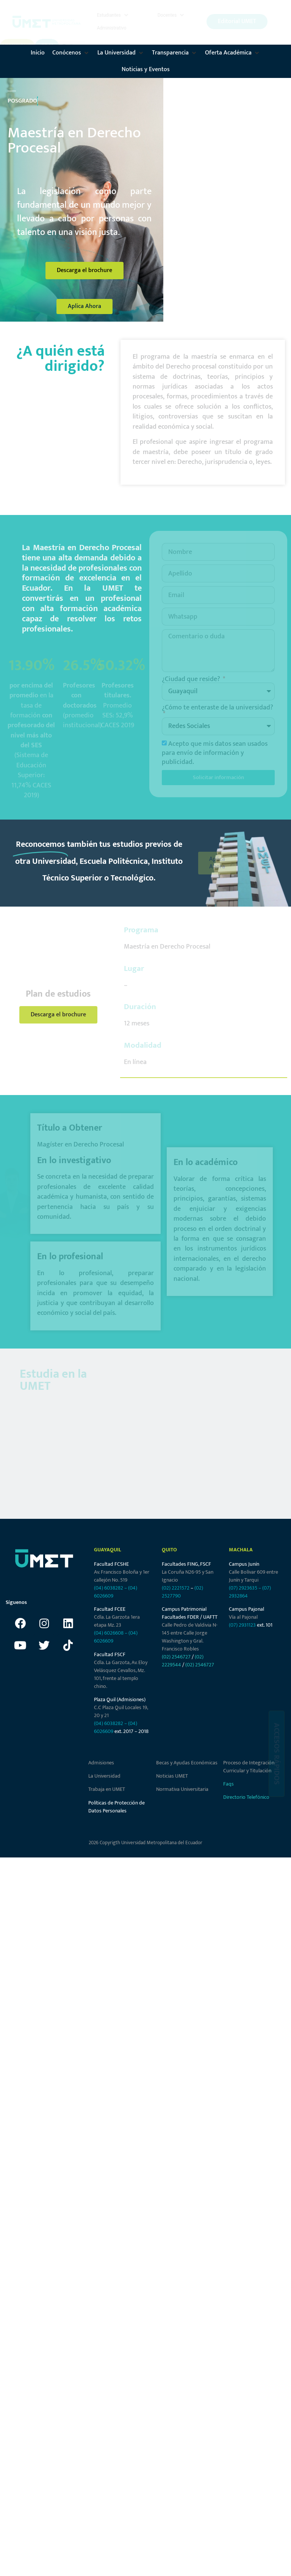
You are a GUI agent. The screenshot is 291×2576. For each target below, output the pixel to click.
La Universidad (104, 1776)
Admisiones (101, 1762)
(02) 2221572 (175, 1588)
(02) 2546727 (176, 1656)
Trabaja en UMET (106, 1789)
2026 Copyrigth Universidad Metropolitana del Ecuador (145, 1843)
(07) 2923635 (243, 1588)
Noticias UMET (172, 1776)
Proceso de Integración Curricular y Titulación (248, 1766)
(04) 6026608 (109, 1633)
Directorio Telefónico (246, 1797)
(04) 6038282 (108, 1588)
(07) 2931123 (243, 1625)
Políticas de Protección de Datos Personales (116, 1806)
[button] (113, 15)
